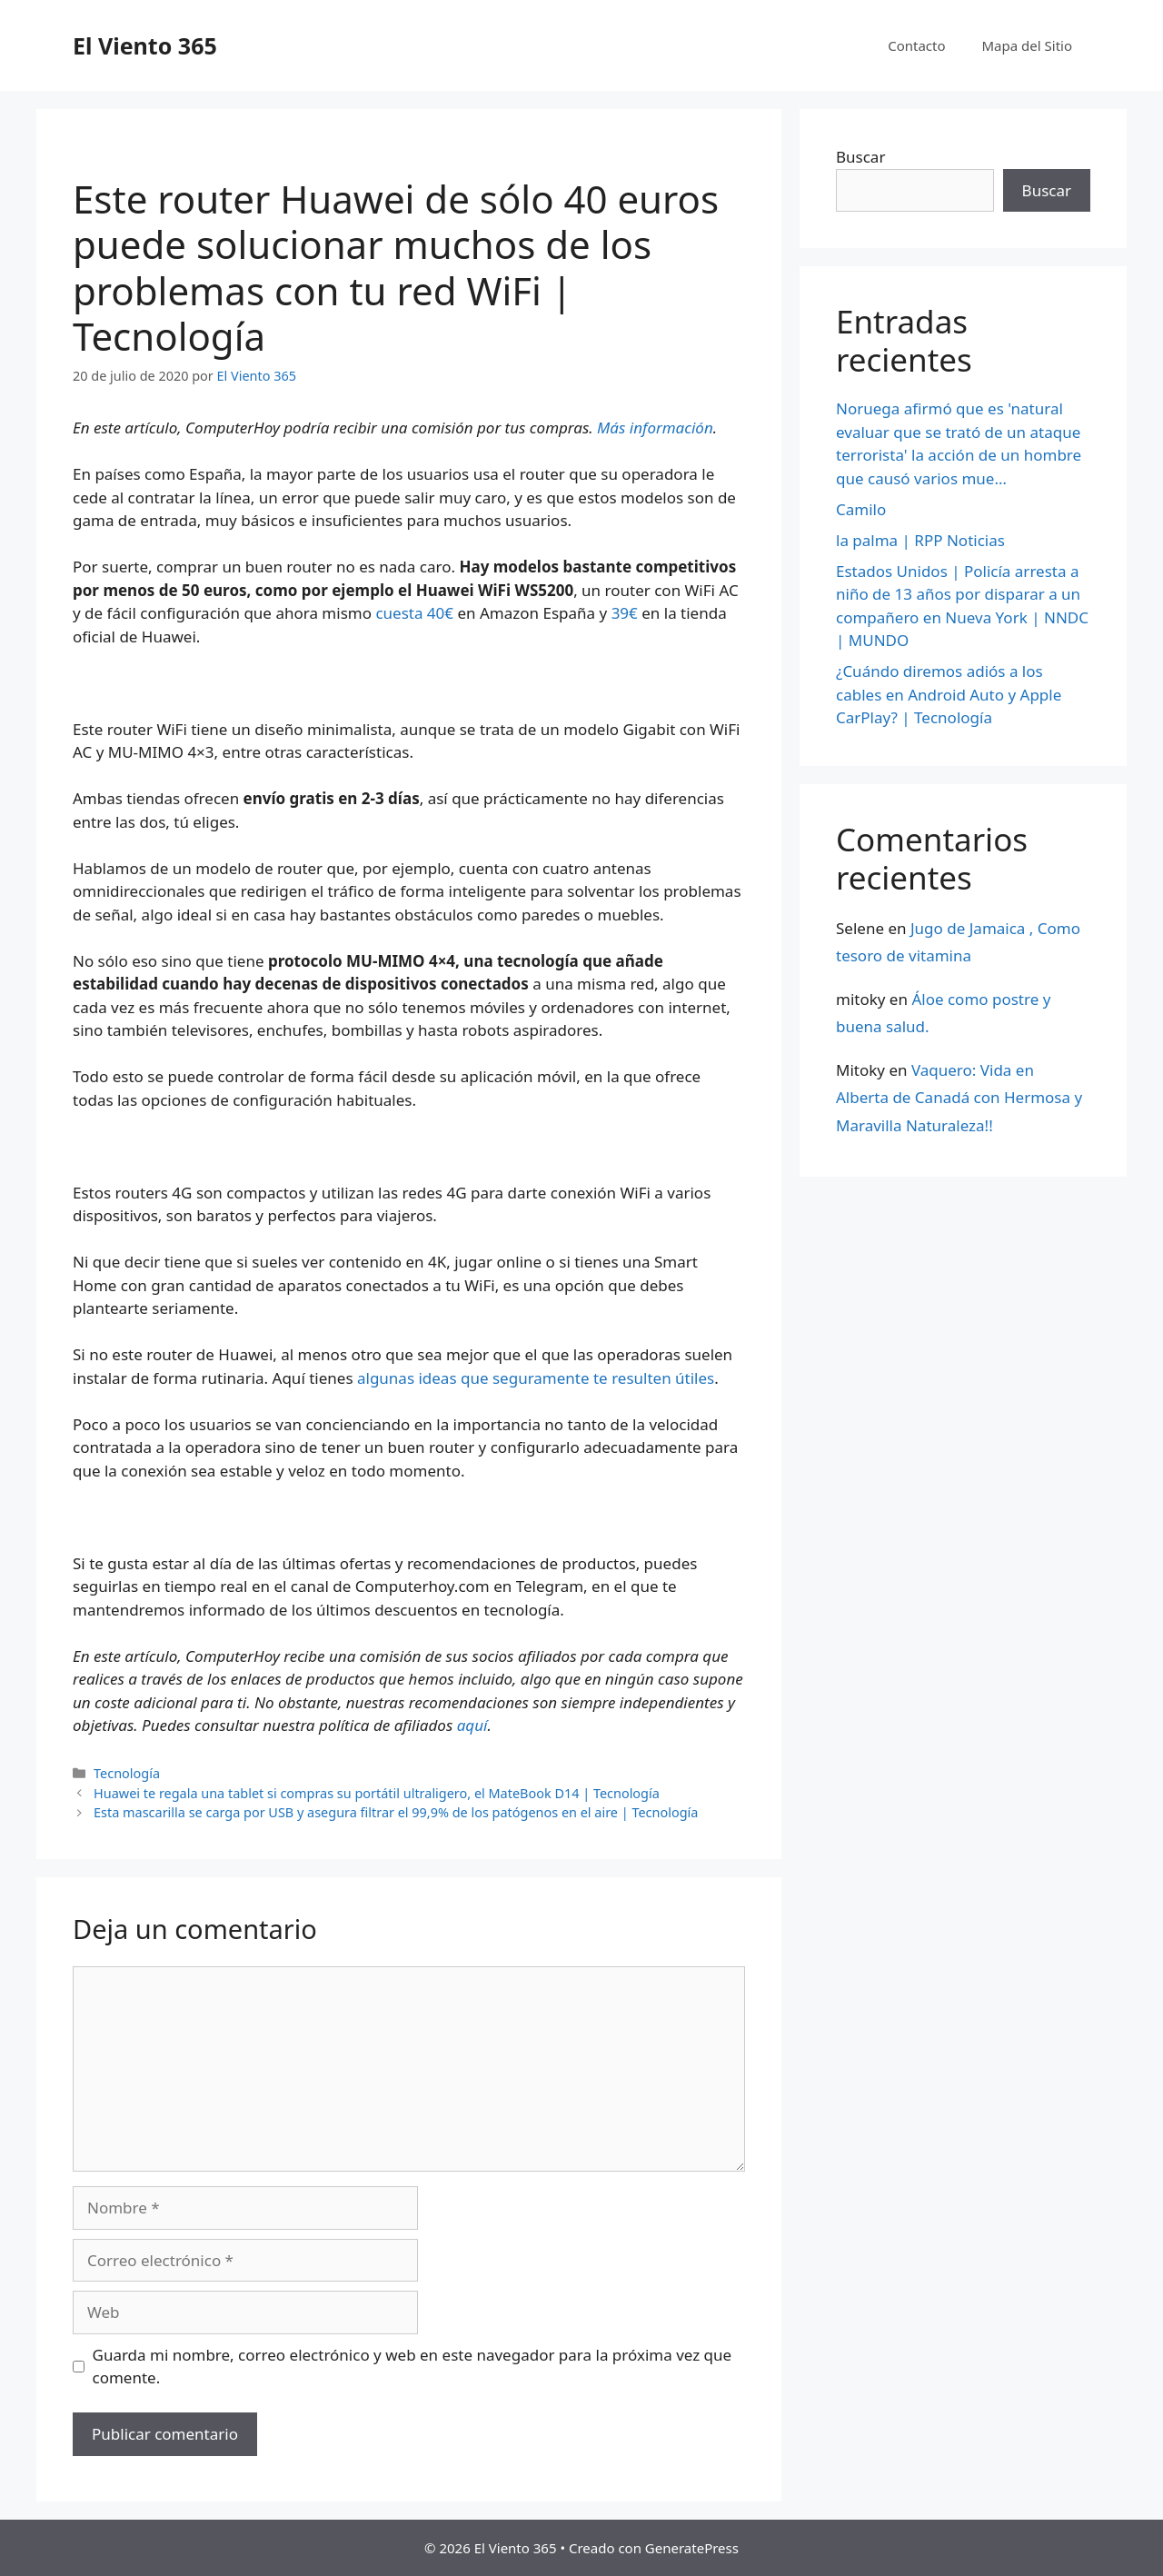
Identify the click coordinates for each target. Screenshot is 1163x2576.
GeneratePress (692, 2548)
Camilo (861, 509)
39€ (624, 612)
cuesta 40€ (414, 612)
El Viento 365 (145, 45)
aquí (472, 1725)
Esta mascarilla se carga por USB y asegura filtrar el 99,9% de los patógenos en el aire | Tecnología (396, 1812)
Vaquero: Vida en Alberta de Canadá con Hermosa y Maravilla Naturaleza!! (959, 1097)
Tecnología (127, 1773)
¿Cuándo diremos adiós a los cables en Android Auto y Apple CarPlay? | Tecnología (948, 694)
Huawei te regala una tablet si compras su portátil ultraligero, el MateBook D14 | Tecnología (377, 1793)
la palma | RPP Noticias (920, 540)
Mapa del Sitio (1027, 45)
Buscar (860, 156)
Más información (655, 427)
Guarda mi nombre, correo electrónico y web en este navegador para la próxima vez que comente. (412, 2366)
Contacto (916, 45)
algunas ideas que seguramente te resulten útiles (535, 1378)
